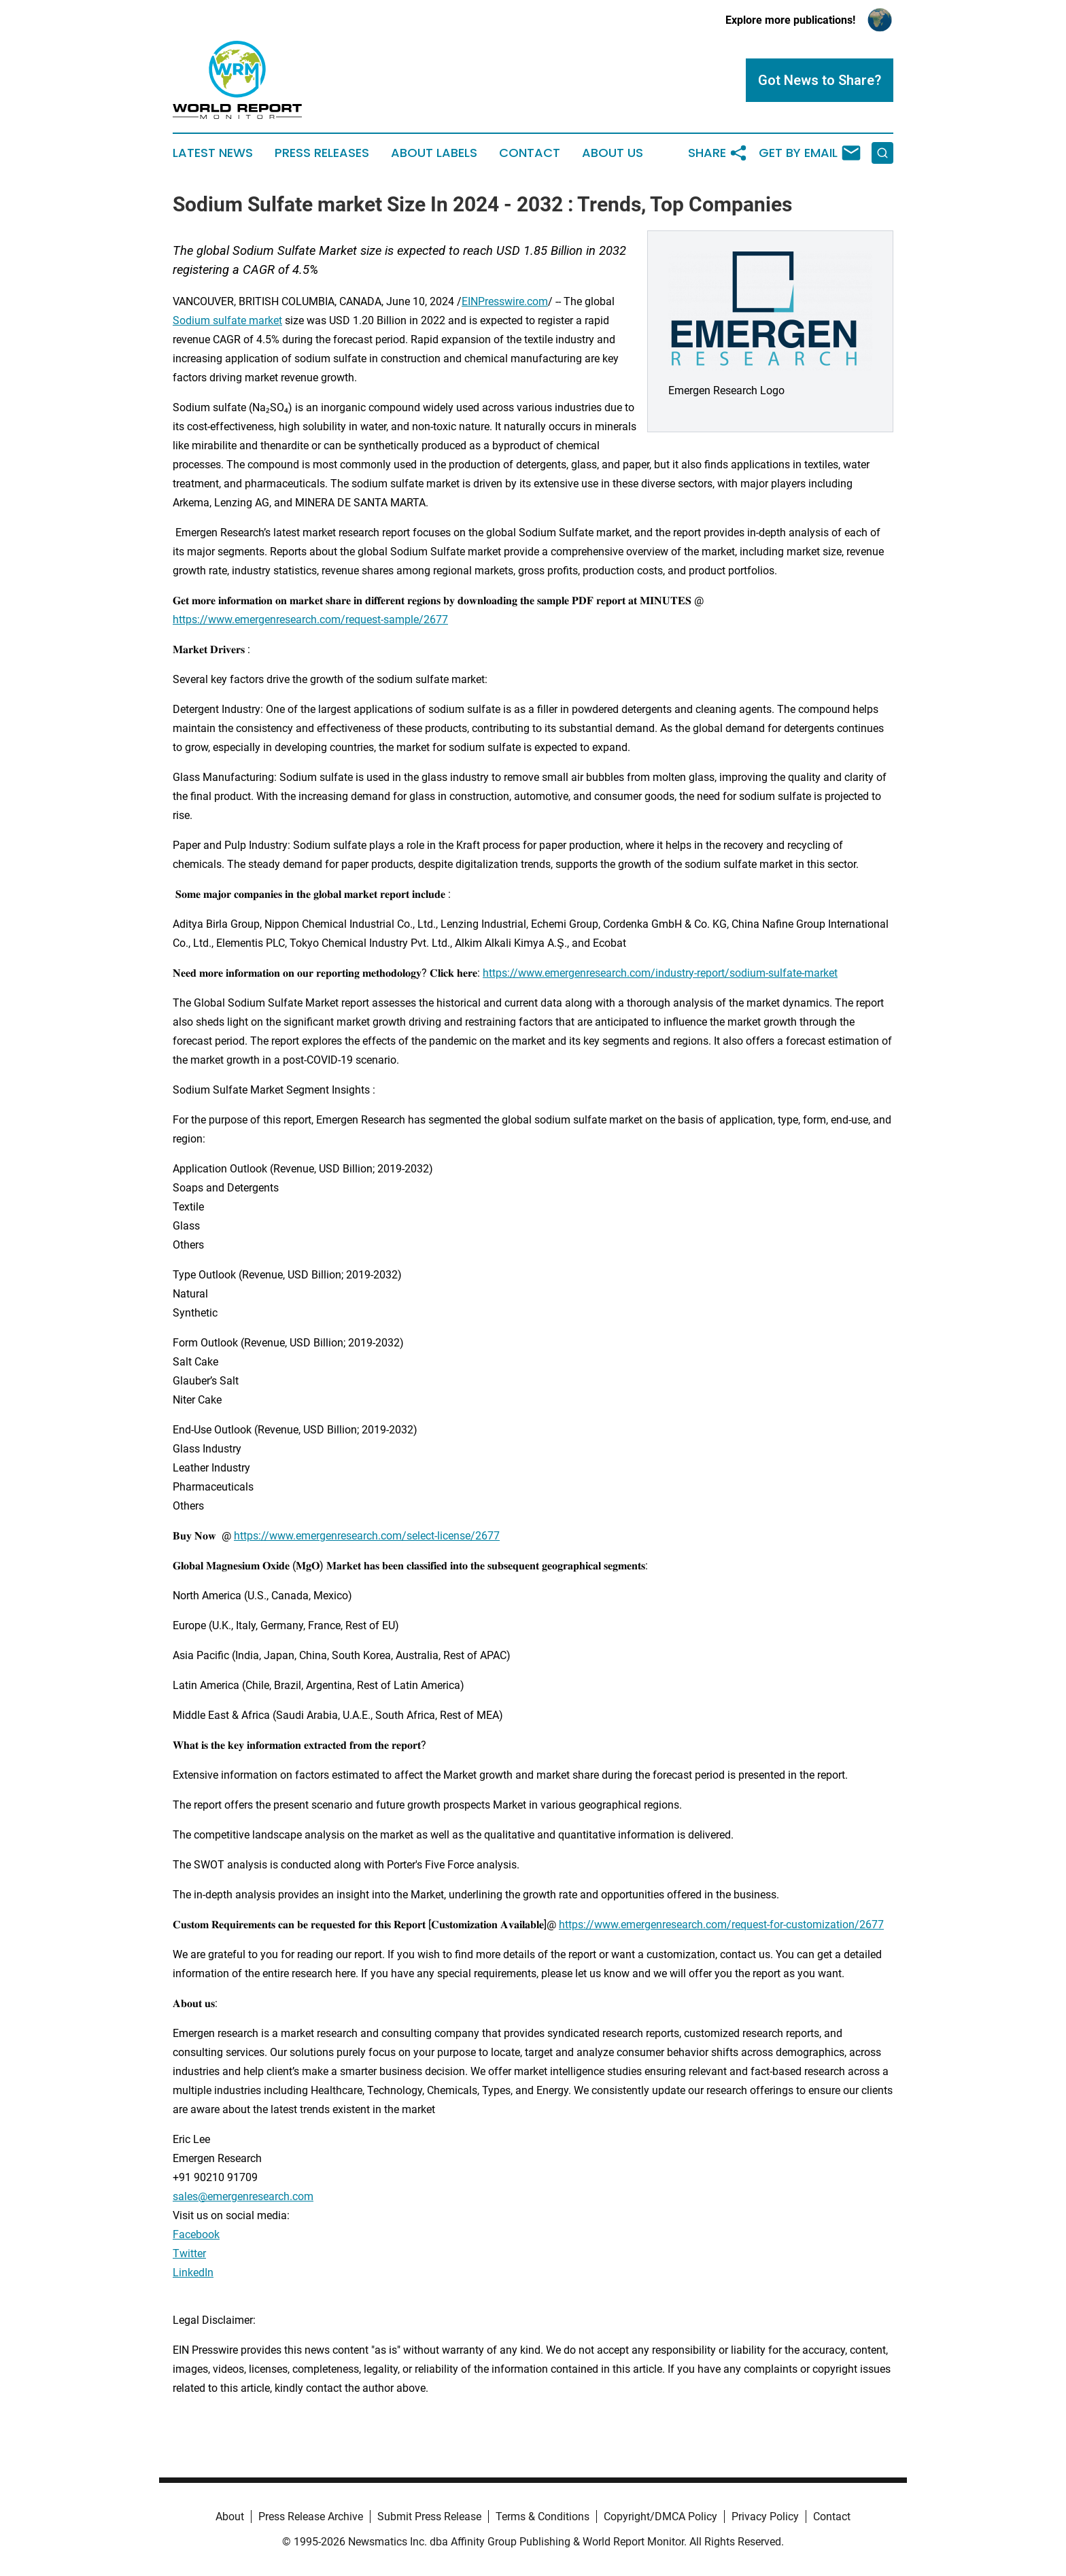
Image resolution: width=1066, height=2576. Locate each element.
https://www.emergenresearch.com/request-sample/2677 (310, 619)
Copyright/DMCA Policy (660, 2516)
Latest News (213, 152)
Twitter (189, 2253)
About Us (612, 152)
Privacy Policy (765, 2516)
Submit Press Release (429, 2516)
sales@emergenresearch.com (243, 2196)
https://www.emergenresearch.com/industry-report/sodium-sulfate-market (660, 973)
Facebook (196, 2234)
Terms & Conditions (542, 2516)
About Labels (434, 152)
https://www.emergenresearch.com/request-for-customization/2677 (721, 1924)
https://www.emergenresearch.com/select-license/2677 (367, 1535)
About (230, 2516)
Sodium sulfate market (227, 320)
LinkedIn (193, 2272)
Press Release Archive (310, 2516)
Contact (529, 152)
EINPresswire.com (505, 301)
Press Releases (322, 152)
